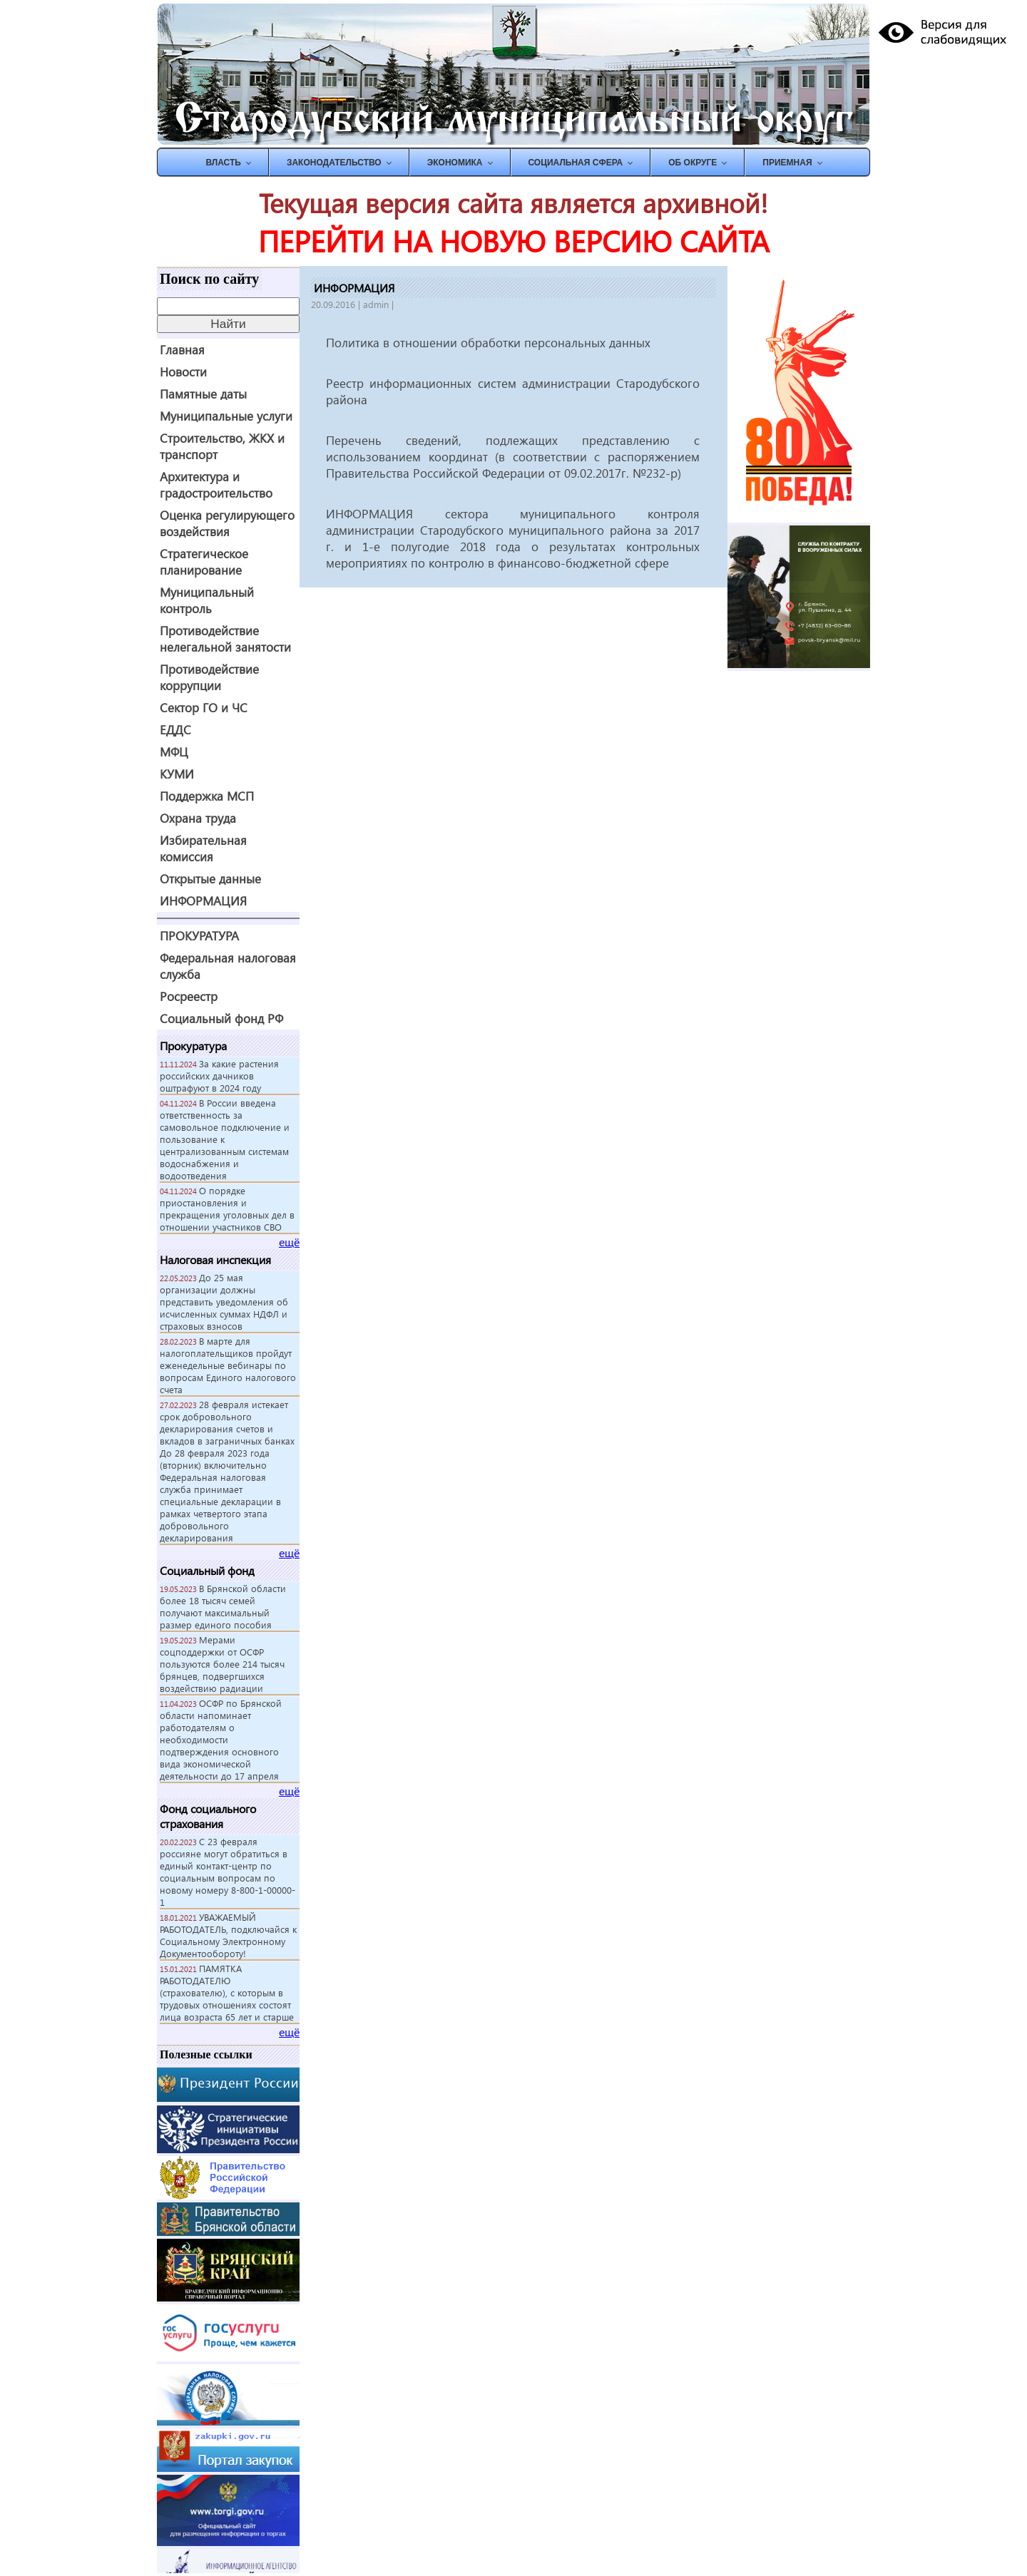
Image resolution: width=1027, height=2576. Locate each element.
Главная (182, 350)
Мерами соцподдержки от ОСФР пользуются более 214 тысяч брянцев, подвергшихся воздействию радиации (222, 1663)
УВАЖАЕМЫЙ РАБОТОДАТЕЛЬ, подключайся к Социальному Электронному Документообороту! (228, 1935)
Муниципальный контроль (207, 600)
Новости (183, 372)
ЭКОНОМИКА (455, 163)
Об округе (692, 163)
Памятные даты (203, 394)
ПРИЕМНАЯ (787, 163)
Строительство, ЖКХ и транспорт (222, 446)
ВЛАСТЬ (222, 163)
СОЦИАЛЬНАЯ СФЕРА (575, 163)
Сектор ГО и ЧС (203, 707)
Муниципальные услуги (226, 416)
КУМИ (177, 774)
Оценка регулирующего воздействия (227, 523)
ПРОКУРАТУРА (199, 936)
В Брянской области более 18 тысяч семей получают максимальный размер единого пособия (223, 1606)
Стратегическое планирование (204, 561)
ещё (289, 1241)
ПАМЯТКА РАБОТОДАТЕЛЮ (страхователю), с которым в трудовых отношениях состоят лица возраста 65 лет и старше (227, 1992)
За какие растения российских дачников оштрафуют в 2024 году (219, 1075)
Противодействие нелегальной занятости (225, 638)
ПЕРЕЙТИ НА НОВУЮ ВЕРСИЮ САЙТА (513, 240)
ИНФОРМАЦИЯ (203, 901)
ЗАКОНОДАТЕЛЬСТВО (334, 163)
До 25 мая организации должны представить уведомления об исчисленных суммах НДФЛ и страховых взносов (224, 1301)
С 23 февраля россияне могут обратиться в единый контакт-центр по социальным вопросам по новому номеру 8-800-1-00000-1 (227, 1871)
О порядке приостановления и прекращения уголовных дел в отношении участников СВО (227, 1208)
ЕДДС (175, 730)
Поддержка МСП (207, 796)
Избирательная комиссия (203, 848)
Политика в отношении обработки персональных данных (488, 342)
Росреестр (189, 996)
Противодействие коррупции (209, 677)
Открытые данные (210, 879)
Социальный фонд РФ (221, 1018)
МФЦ (174, 752)
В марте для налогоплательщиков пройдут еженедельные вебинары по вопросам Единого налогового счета (228, 1365)
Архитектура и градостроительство (216, 484)
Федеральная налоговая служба (228, 966)
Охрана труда (198, 818)
